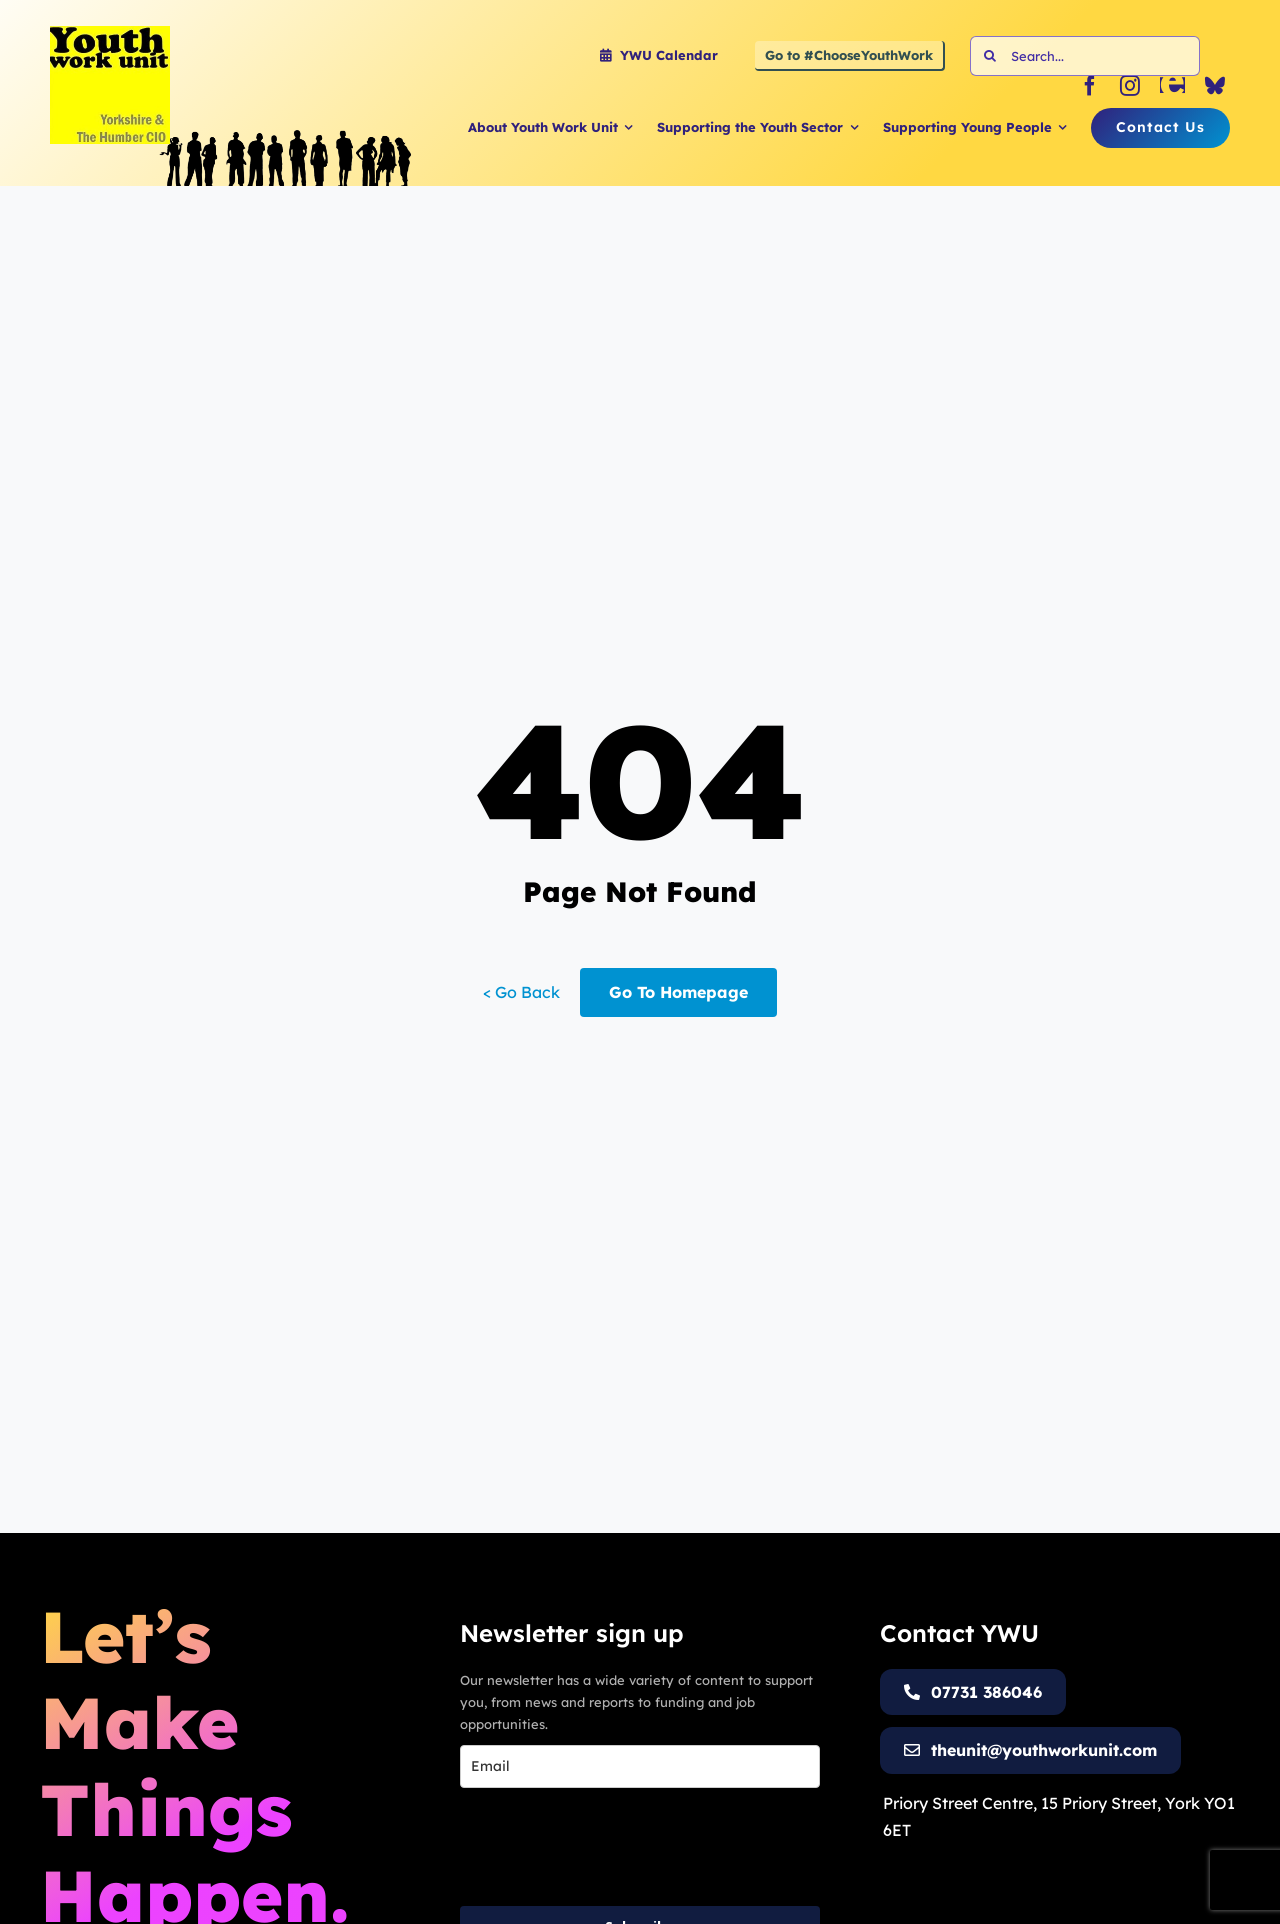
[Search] (990, 56)
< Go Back (521, 992)
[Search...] (1085, 56)
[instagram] (1130, 86)
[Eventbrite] (1172, 86)
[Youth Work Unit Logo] (110, 34)
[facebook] (1090, 86)
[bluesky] (1215, 86)
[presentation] (612, 1847)
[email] (640, 1766)
